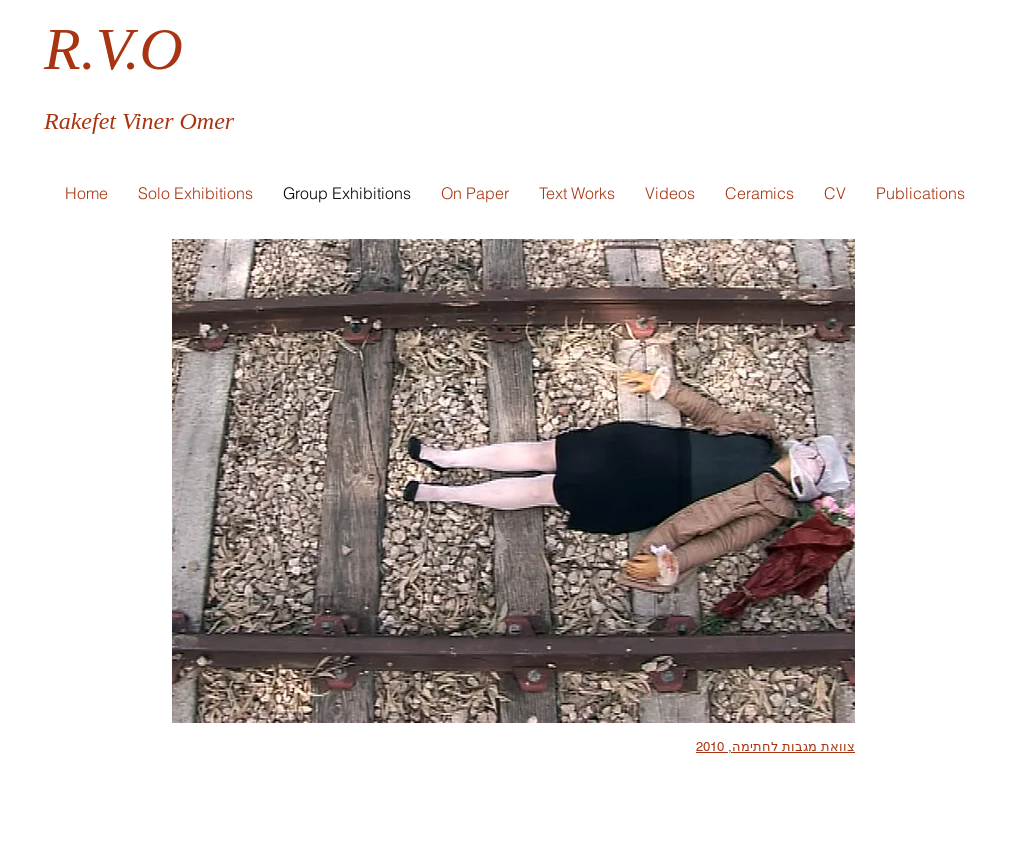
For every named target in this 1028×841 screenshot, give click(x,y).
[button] (475, 193)
